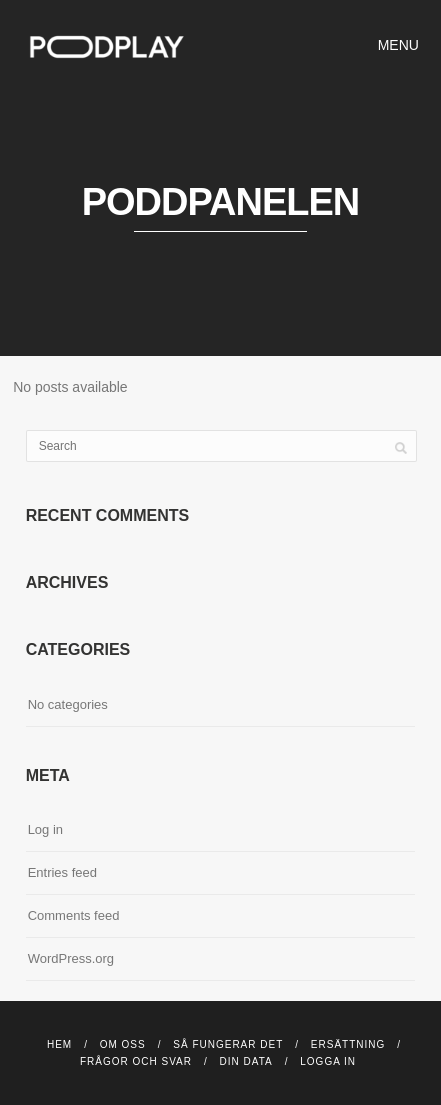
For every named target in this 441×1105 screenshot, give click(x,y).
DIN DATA (246, 1061)
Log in (45, 829)
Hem (59, 1044)
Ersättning (348, 1044)
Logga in (328, 1061)
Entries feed (62, 872)
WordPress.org (71, 958)
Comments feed (74, 915)
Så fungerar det (228, 1044)
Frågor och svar (136, 1061)
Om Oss (123, 1044)
